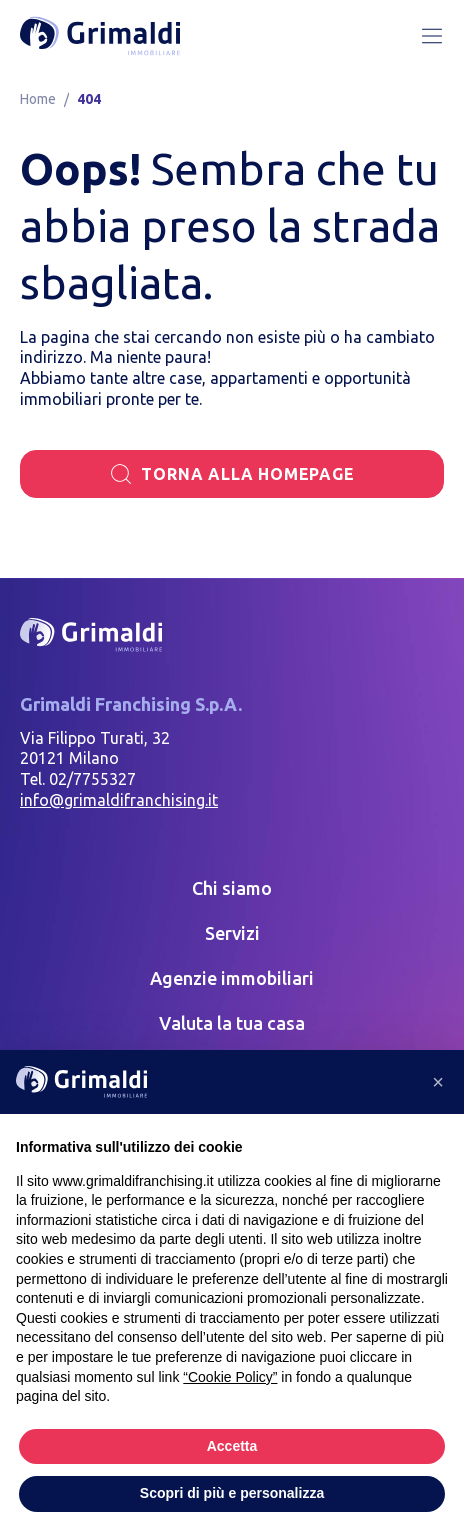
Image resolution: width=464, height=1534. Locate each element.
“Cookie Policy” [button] (230, 1377)
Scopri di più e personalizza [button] (232, 1493)
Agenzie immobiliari (232, 978)
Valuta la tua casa (232, 1023)
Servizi (232, 933)
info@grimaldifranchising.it (119, 800)
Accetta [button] (232, 1446)
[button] (438, 1082)
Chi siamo (232, 888)
